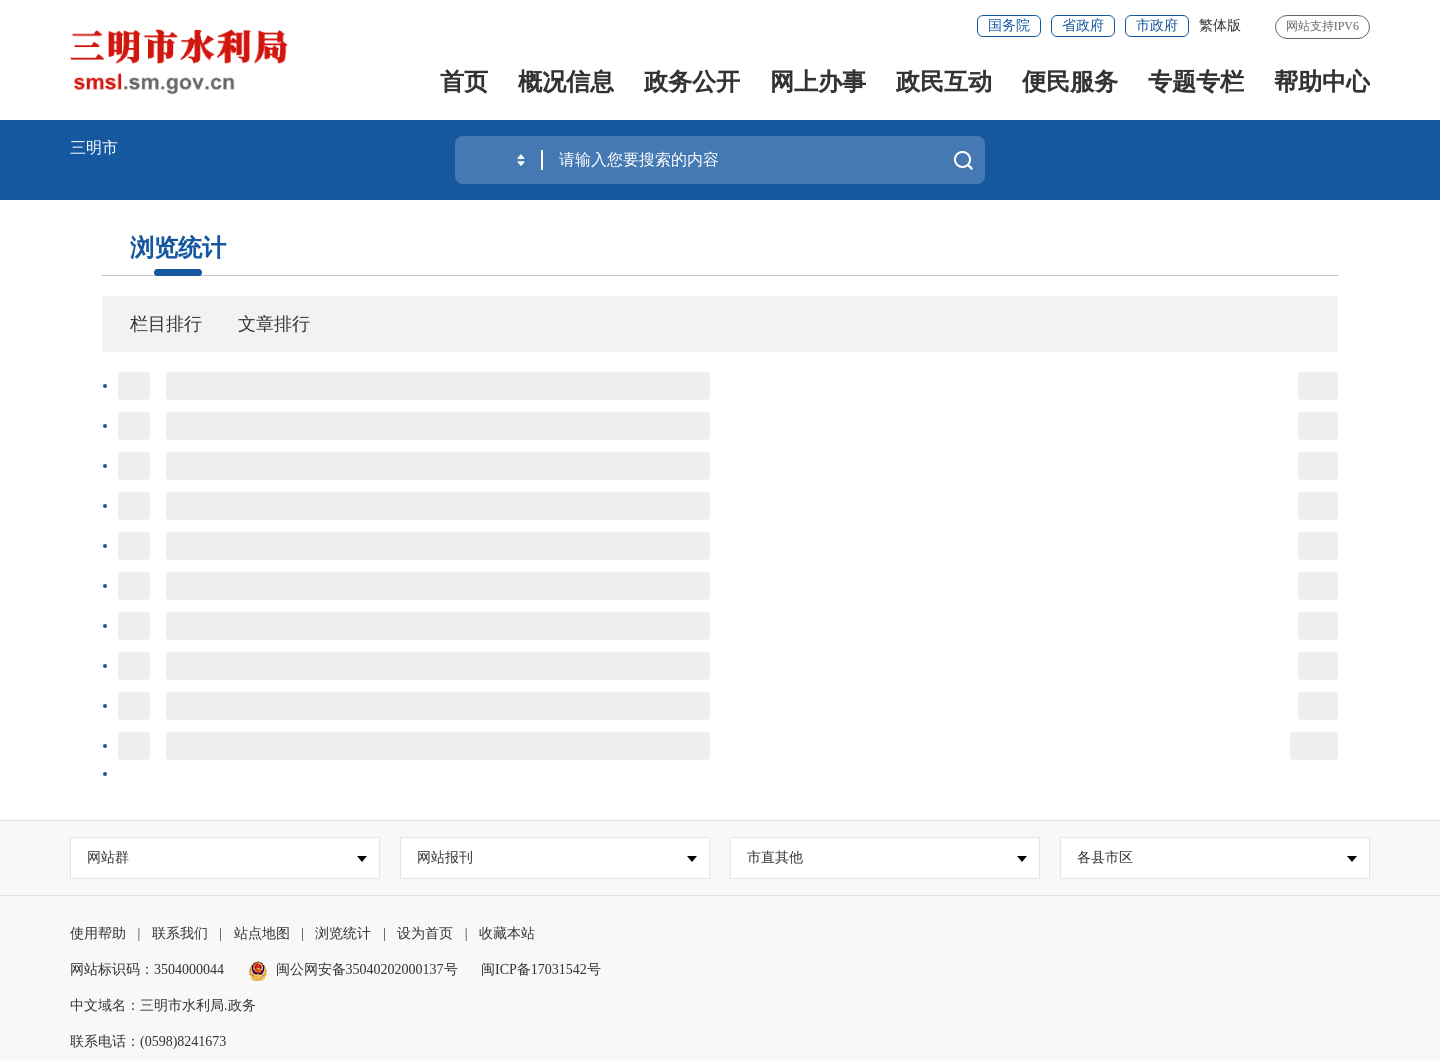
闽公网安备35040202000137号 (353, 969)
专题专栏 (1196, 82)
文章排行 (274, 324)
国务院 (1009, 25)
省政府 (1083, 25)
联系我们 (180, 933)
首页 (464, 82)
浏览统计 (178, 248)
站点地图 (262, 933)
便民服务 (1070, 82)
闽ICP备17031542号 (541, 969)
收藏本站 (507, 933)
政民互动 (944, 82)
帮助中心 (1322, 82)
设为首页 (425, 933)
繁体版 (1220, 25)
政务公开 (692, 82)
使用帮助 (98, 933)
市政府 (1157, 25)
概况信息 (566, 82)
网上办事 (818, 82)
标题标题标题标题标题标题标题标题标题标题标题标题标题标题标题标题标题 (438, 385)
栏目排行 (166, 324)
